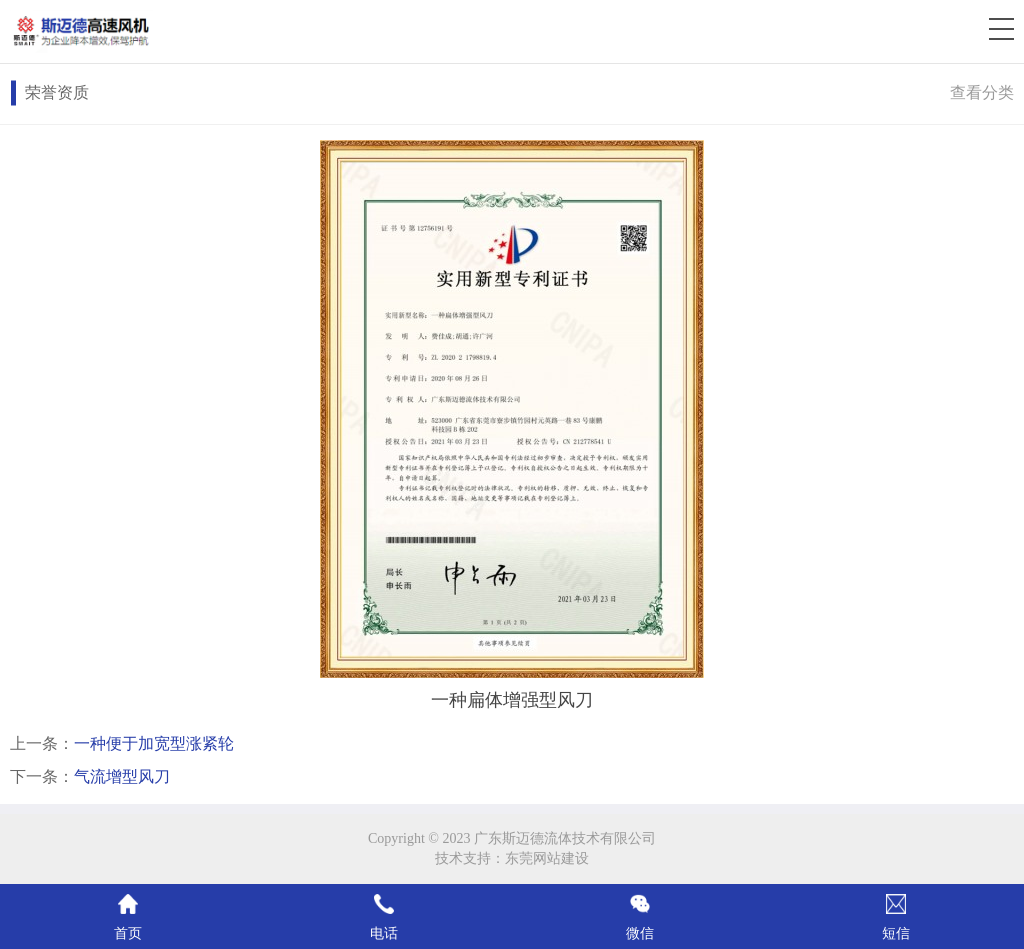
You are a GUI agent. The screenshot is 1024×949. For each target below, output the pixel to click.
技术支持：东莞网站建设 (512, 858)
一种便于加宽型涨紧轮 (154, 743)
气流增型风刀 (122, 776)
